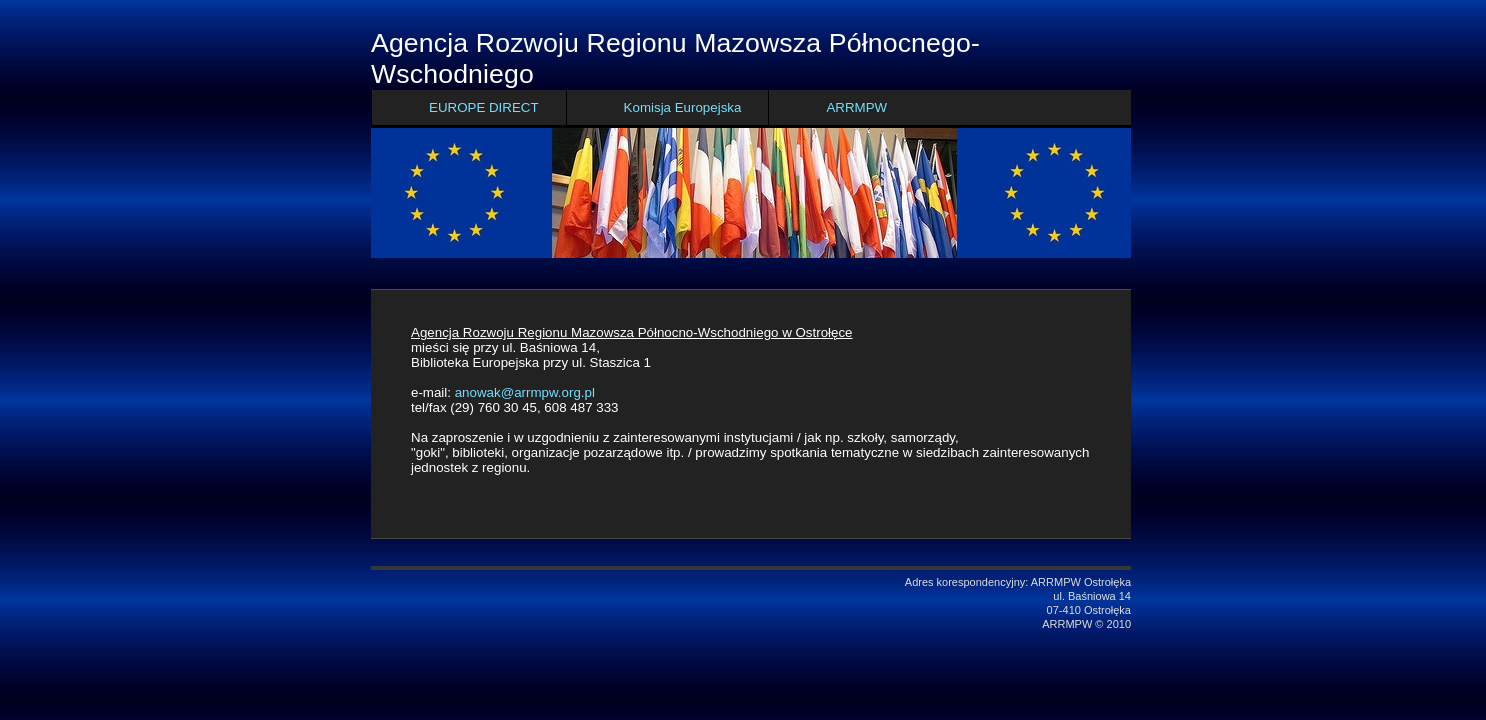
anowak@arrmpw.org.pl (525, 392)
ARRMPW (856, 107)
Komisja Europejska (683, 107)
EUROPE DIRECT (484, 107)
